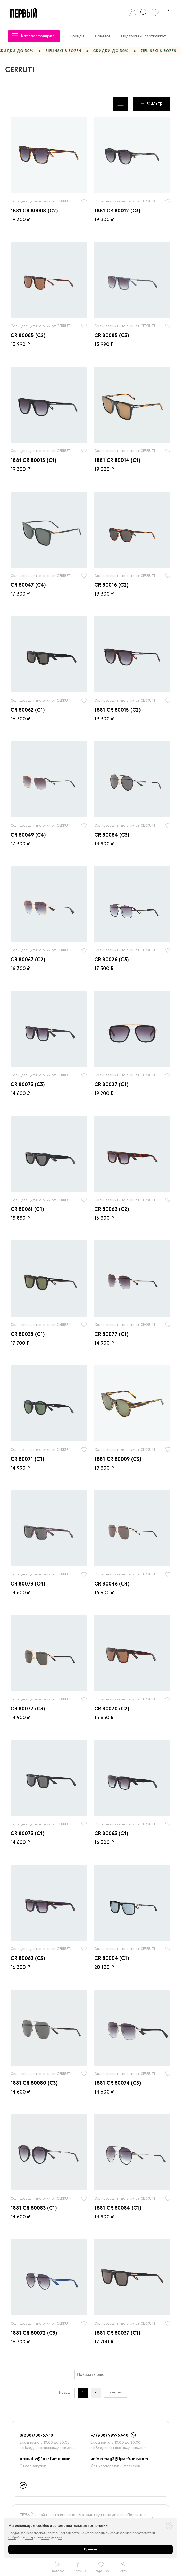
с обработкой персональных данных (35, 2537)
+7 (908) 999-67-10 (109, 2436)
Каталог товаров (33, 36)
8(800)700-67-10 (36, 2436)
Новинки (102, 36)
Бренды (77, 36)
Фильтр (152, 104)
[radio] (49, 155)
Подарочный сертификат (143, 36)
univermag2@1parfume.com (119, 2459)
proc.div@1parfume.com (45, 2459)
